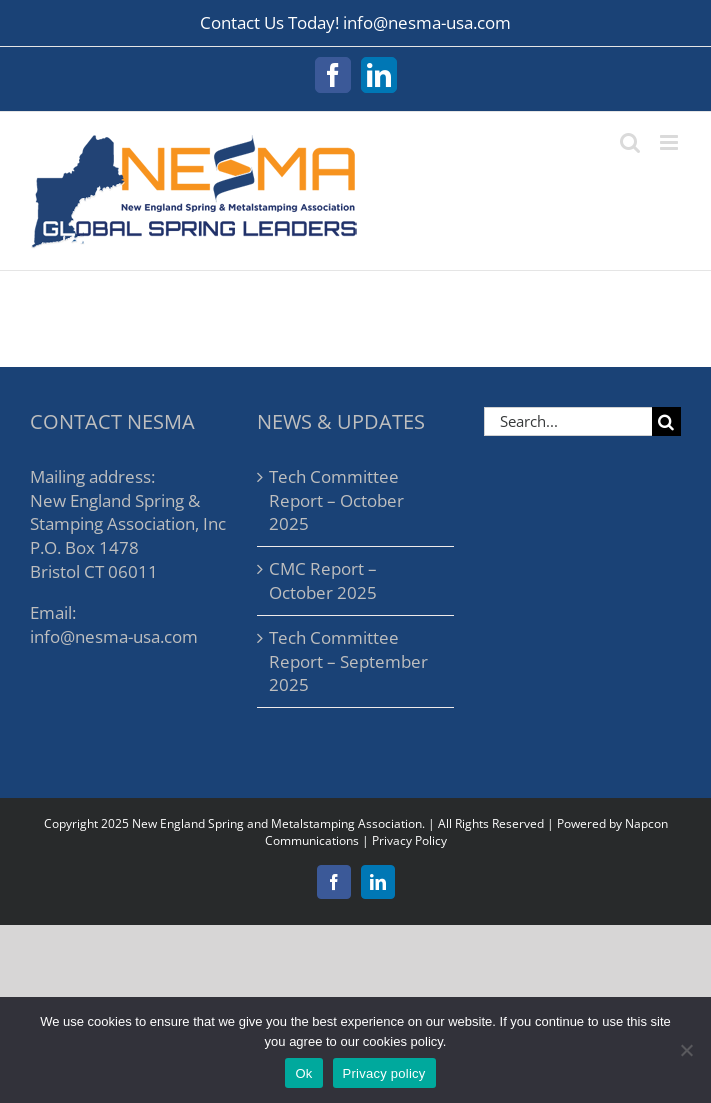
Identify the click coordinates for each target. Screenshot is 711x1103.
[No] (686, 1050)
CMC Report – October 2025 (323, 580)
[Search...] (568, 421)
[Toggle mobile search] (630, 142)
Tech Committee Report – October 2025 (336, 500)
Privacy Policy (409, 840)
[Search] (666, 421)
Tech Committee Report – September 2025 (348, 661)
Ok (303, 1073)
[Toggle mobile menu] (670, 142)
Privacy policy (384, 1073)
